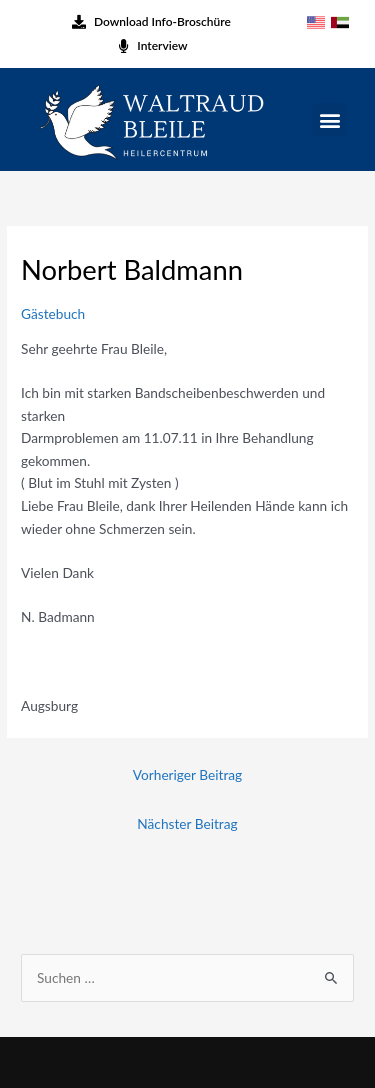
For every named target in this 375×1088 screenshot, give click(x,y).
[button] (329, 119)
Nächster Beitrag (187, 823)
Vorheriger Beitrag (187, 774)
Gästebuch (53, 313)
